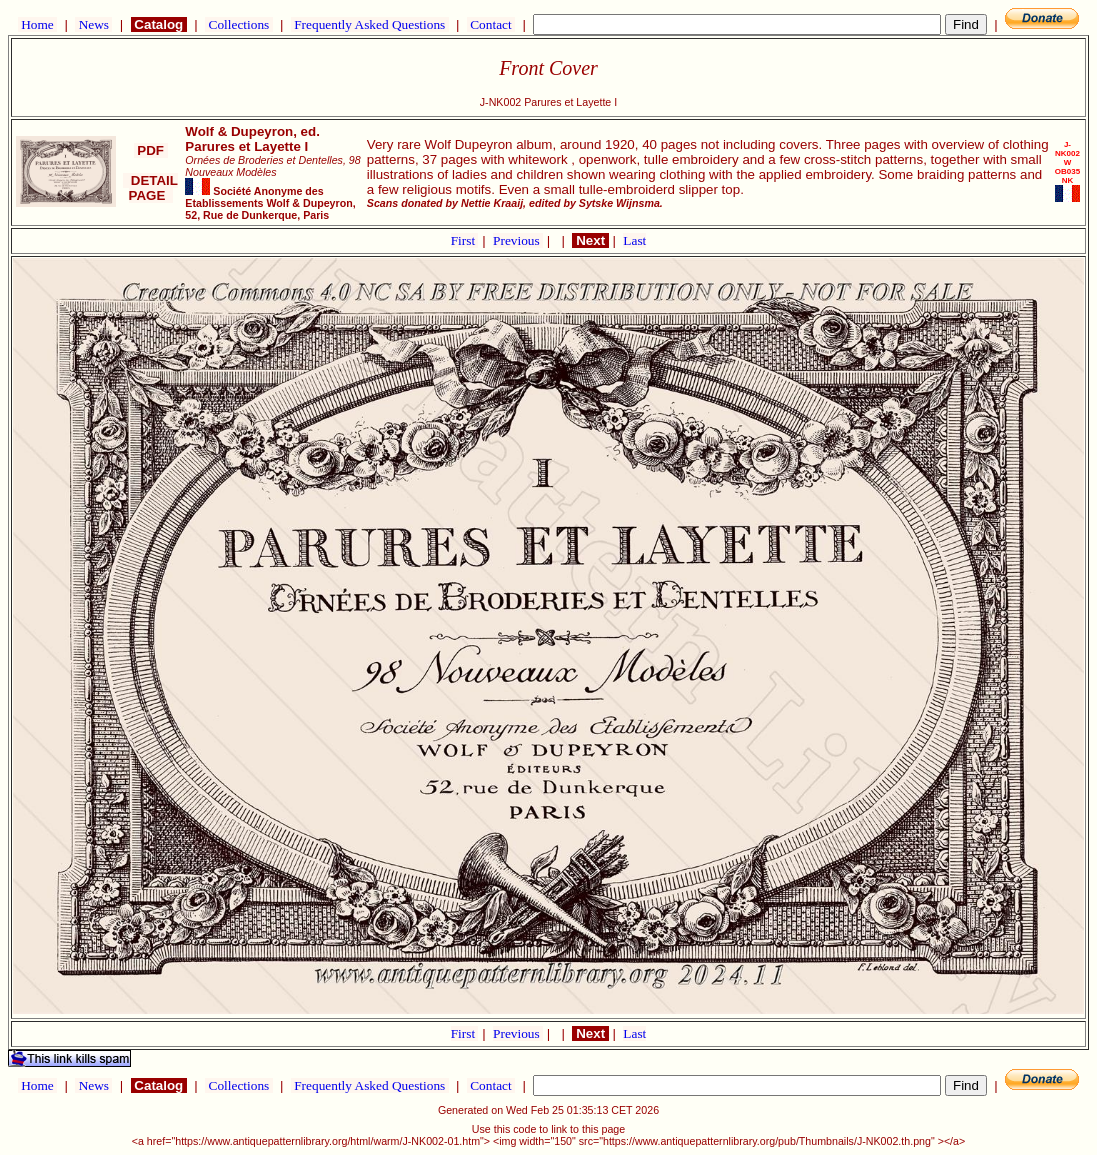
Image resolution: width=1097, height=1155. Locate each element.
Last (634, 240)
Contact (491, 24)
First (465, 240)
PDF (151, 150)
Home (37, 24)
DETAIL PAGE (150, 188)
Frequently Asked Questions (370, 24)
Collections (238, 24)
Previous (518, 240)
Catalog (159, 24)
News (93, 24)
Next (590, 240)
